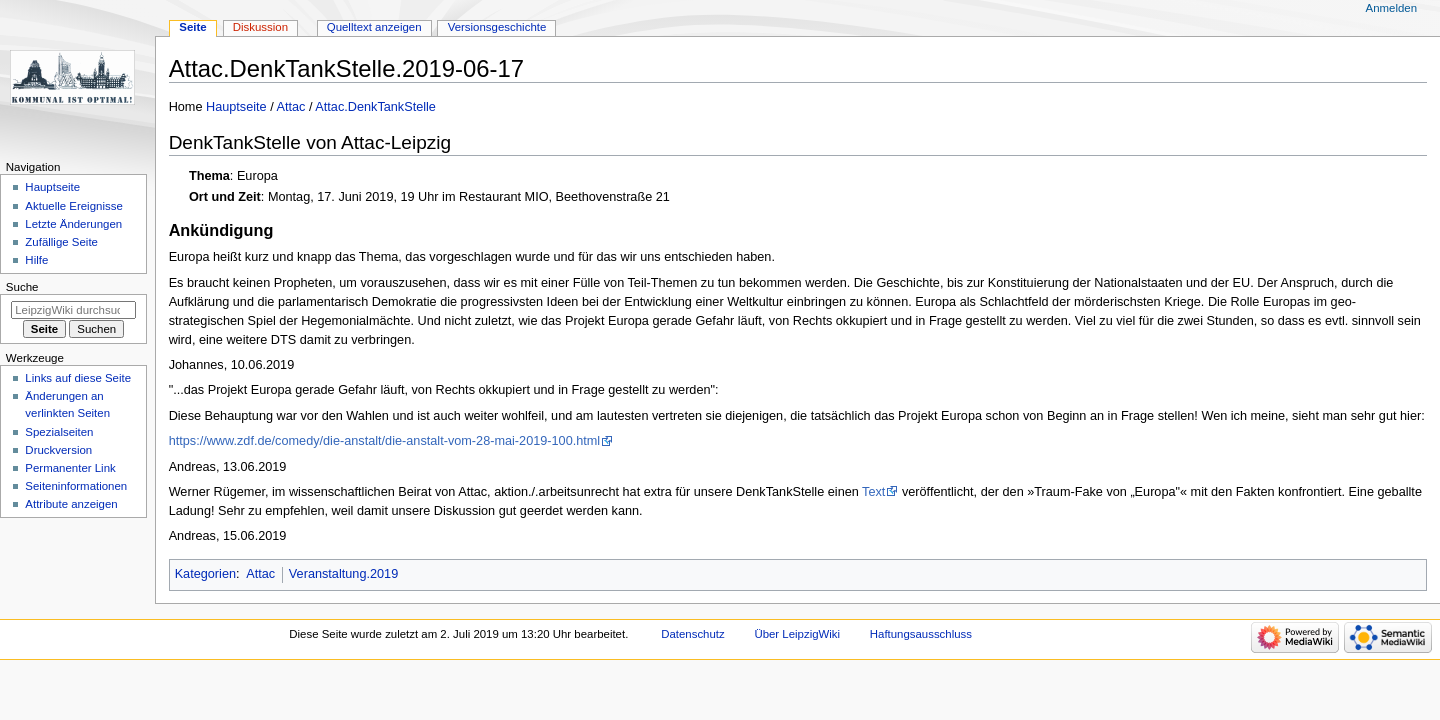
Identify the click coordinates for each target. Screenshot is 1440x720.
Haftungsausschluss (921, 634)
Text (873, 492)
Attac (291, 107)
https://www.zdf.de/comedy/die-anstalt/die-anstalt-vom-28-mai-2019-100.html (385, 441)
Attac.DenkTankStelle (375, 107)
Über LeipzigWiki (797, 634)
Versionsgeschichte (497, 27)
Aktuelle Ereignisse (73, 206)
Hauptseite (236, 107)
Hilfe (36, 260)
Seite (192, 27)
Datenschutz (693, 634)
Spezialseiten (59, 432)
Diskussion (260, 27)
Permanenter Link (70, 468)
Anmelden (1392, 8)
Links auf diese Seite (78, 378)
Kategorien (205, 574)
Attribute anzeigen (71, 504)
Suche (22, 287)
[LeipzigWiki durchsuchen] (73, 310)
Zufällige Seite (61, 242)
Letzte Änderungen (73, 224)
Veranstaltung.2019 (343, 574)
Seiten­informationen (76, 486)
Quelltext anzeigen (374, 27)
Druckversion (58, 450)
